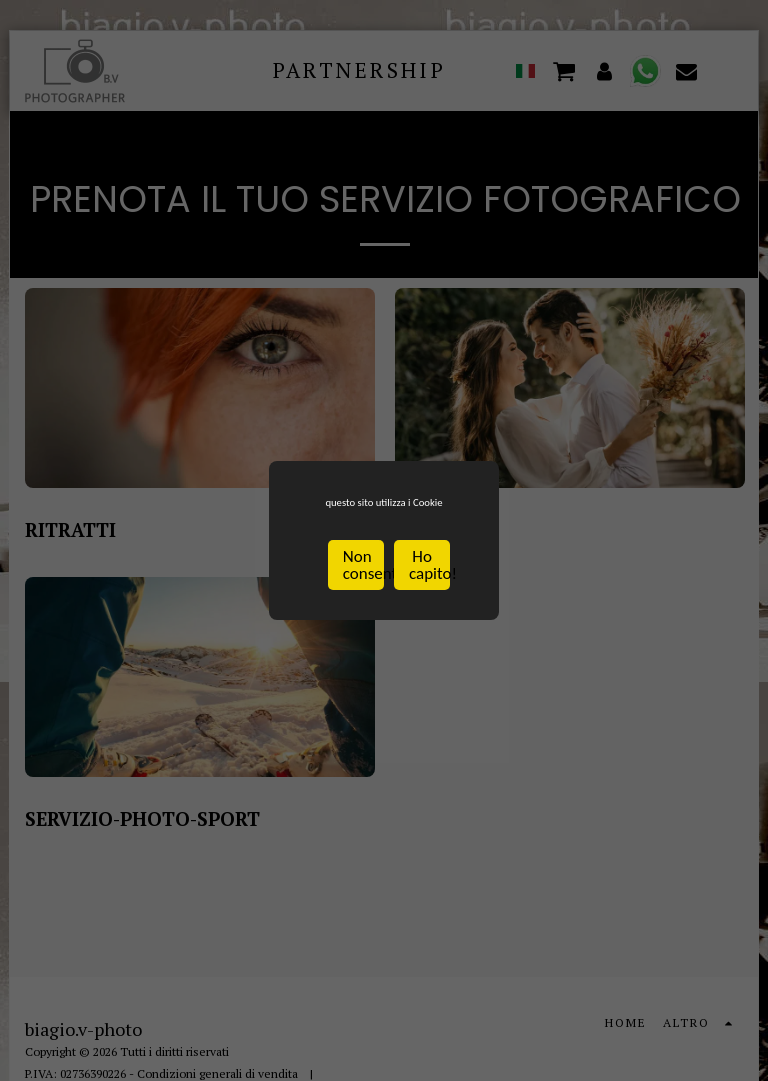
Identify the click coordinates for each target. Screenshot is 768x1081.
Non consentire (363, 582)
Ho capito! (429, 582)
